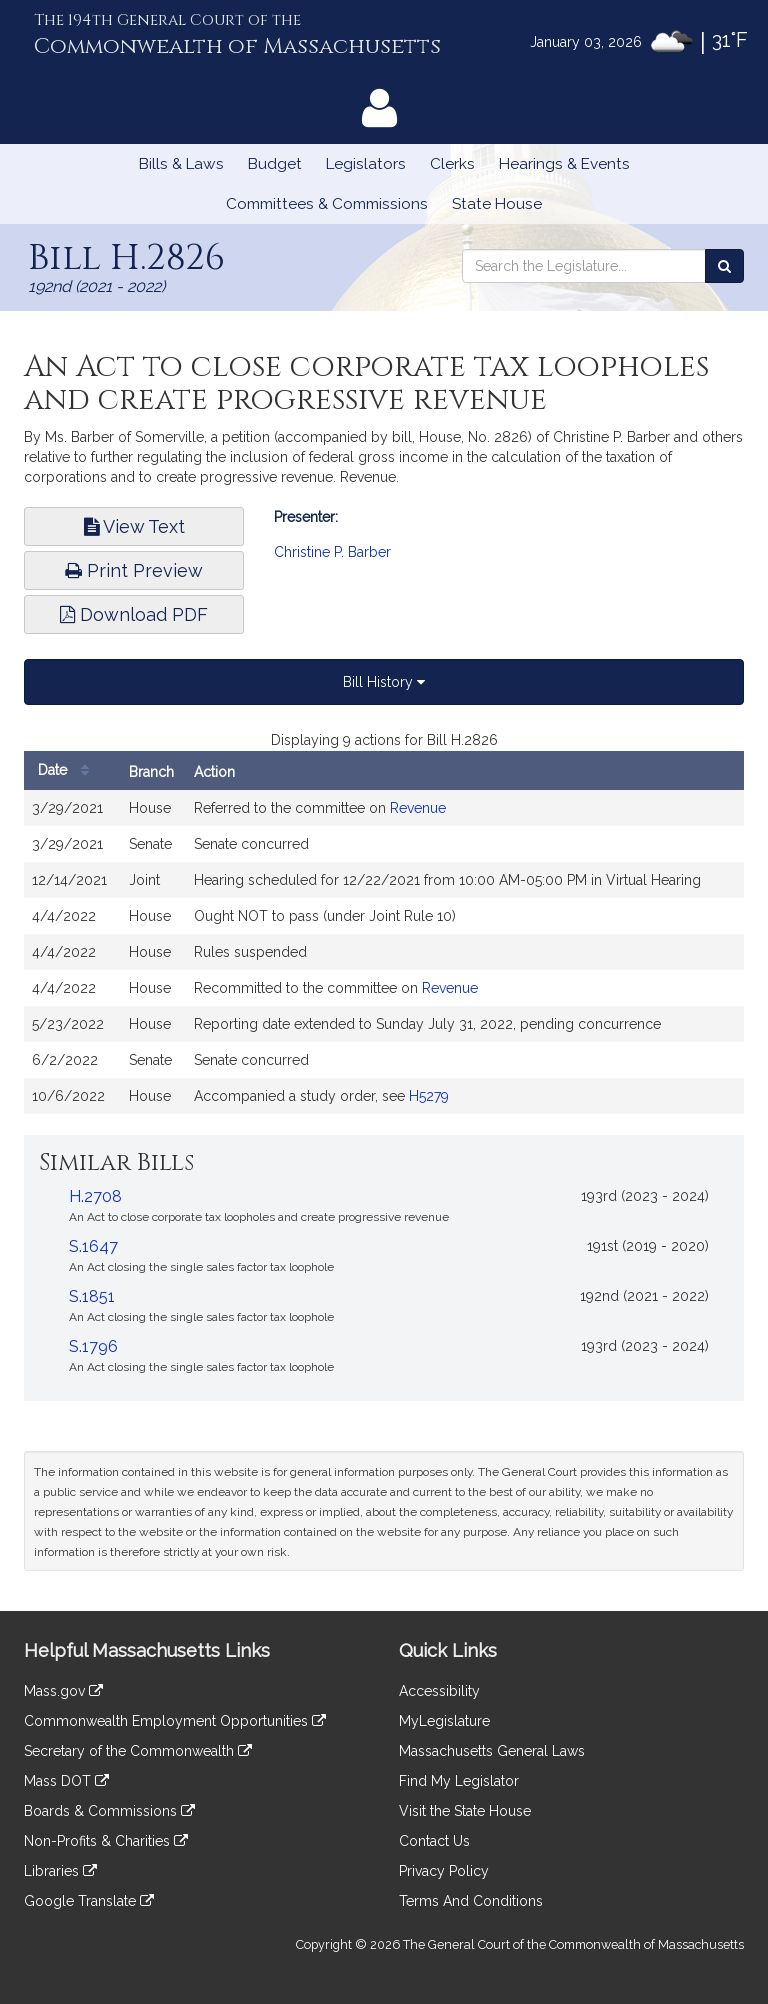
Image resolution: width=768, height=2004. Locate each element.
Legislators (366, 164)
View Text (134, 526)
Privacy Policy (444, 1871)
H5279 (429, 1096)
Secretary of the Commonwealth (138, 1751)
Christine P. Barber (332, 552)
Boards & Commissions (109, 1811)
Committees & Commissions (327, 204)
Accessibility (439, 1691)
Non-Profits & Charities (106, 1841)
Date (68, 770)
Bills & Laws (181, 164)
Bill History (384, 682)
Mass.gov (63, 1691)
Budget (275, 164)
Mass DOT (66, 1781)
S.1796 (93, 1346)
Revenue (418, 808)
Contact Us (434, 1841)
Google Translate (89, 1901)
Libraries (60, 1871)
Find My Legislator (459, 1781)
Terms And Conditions (471, 1901)
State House (497, 204)
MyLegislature (444, 1721)
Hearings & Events (564, 164)
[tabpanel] (384, 932)
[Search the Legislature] (724, 266)
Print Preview (134, 570)
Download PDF (134, 614)
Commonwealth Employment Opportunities (175, 1721)
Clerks (452, 164)
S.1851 (92, 1296)
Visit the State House (465, 1811)
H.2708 (95, 1196)
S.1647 (93, 1246)
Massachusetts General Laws (492, 1751)
